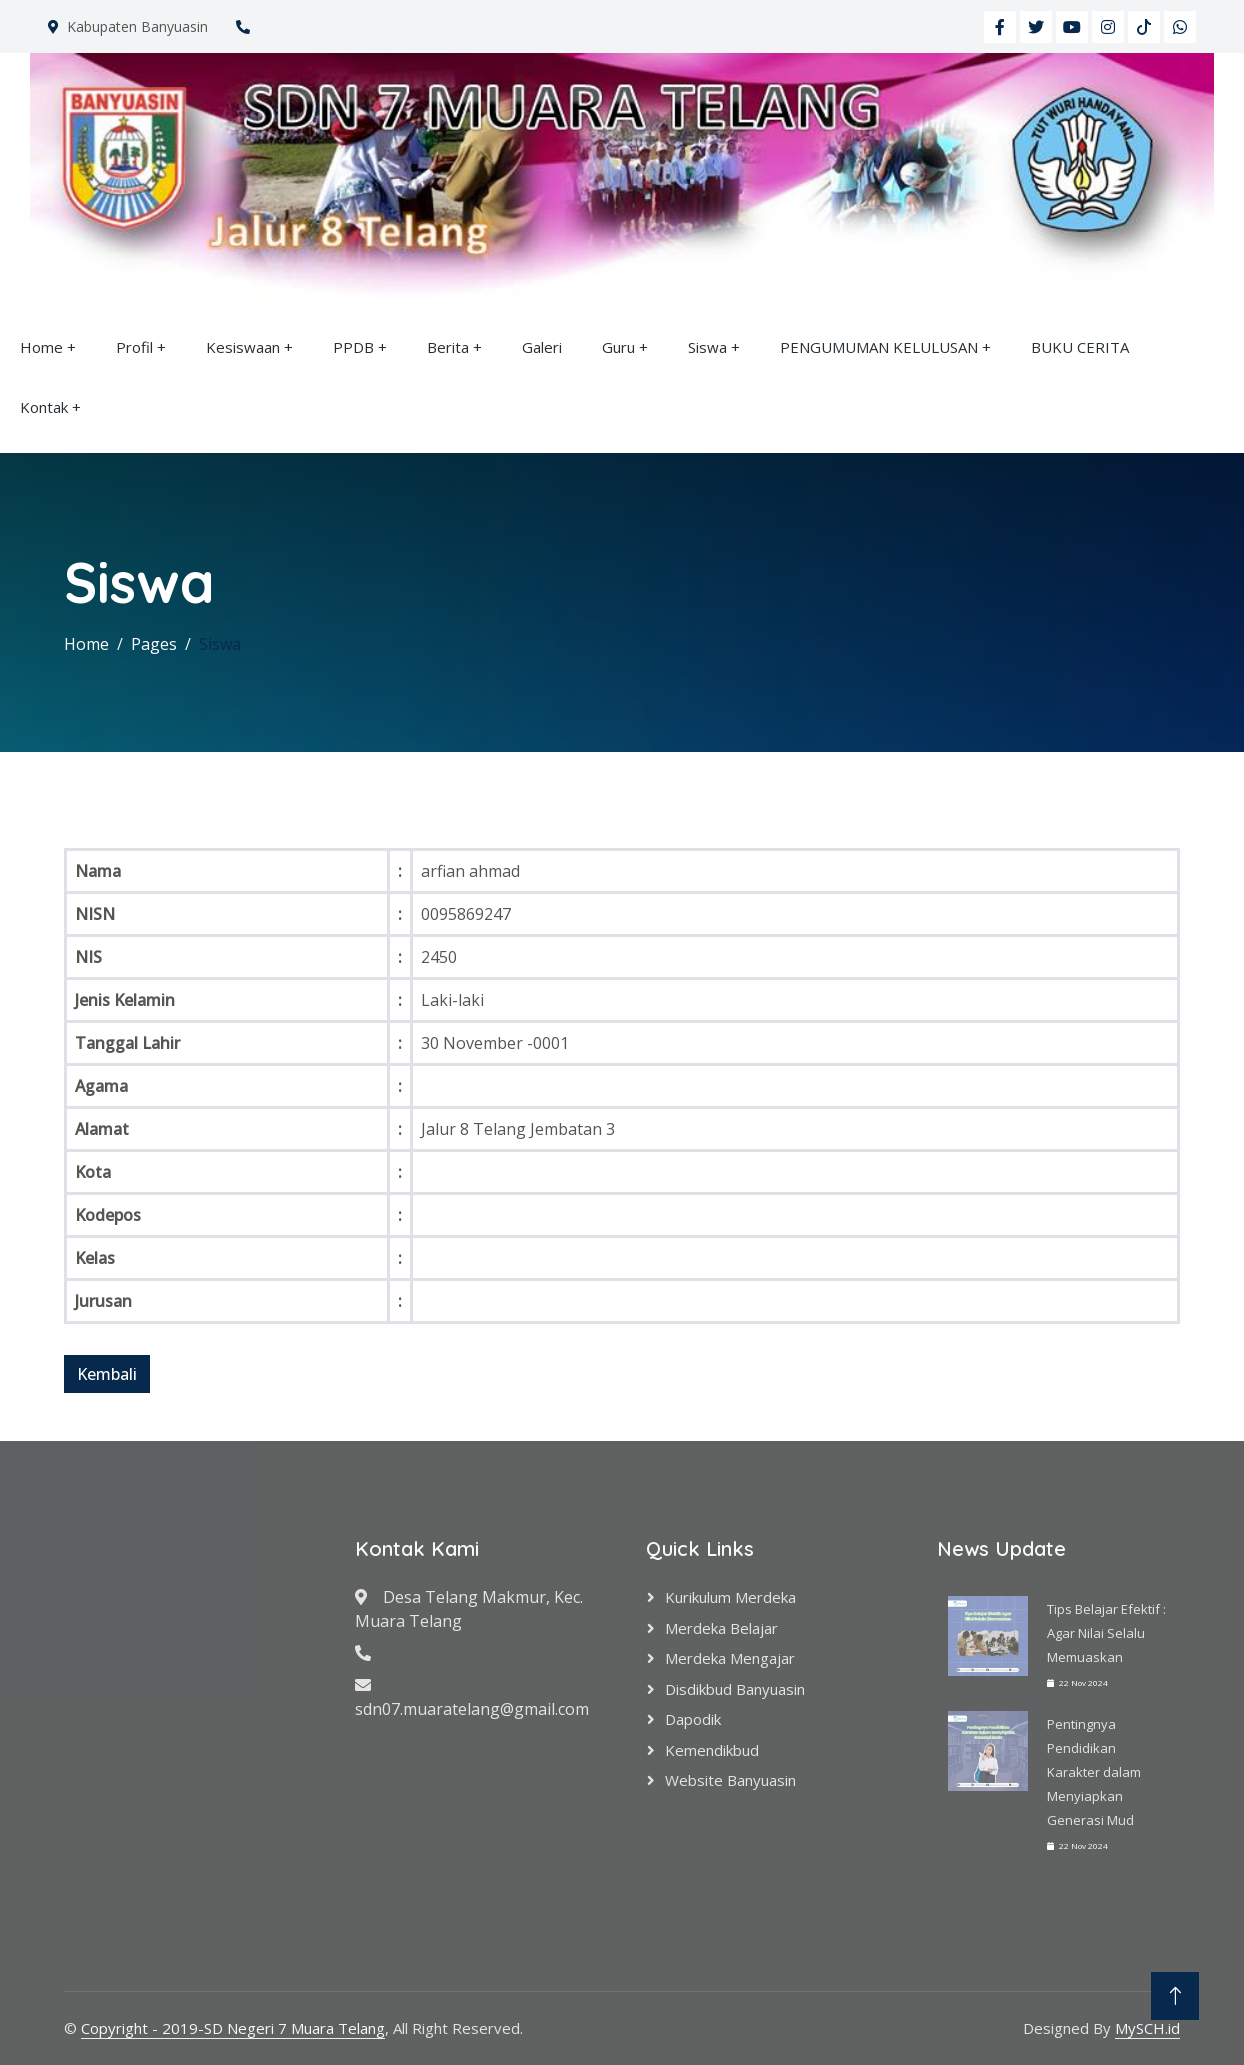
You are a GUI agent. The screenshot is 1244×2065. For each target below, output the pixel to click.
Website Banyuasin (730, 1780)
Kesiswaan (243, 347)
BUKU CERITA (1080, 347)
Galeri (542, 347)
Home (41, 347)
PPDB (353, 347)
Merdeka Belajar (721, 1628)
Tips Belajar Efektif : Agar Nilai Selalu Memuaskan (1106, 1633)
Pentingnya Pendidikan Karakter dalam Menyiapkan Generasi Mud (1094, 1772)
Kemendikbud (712, 1750)
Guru (618, 347)
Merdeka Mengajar (730, 1658)
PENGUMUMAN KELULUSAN (879, 347)
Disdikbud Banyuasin (735, 1689)
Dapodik (693, 1719)
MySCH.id (1147, 2028)
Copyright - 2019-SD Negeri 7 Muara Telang (233, 2028)
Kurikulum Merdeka (730, 1597)
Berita (448, 347)
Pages (154, 644)
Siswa (707, 347)
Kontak (44, 407)
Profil (134, 347)
